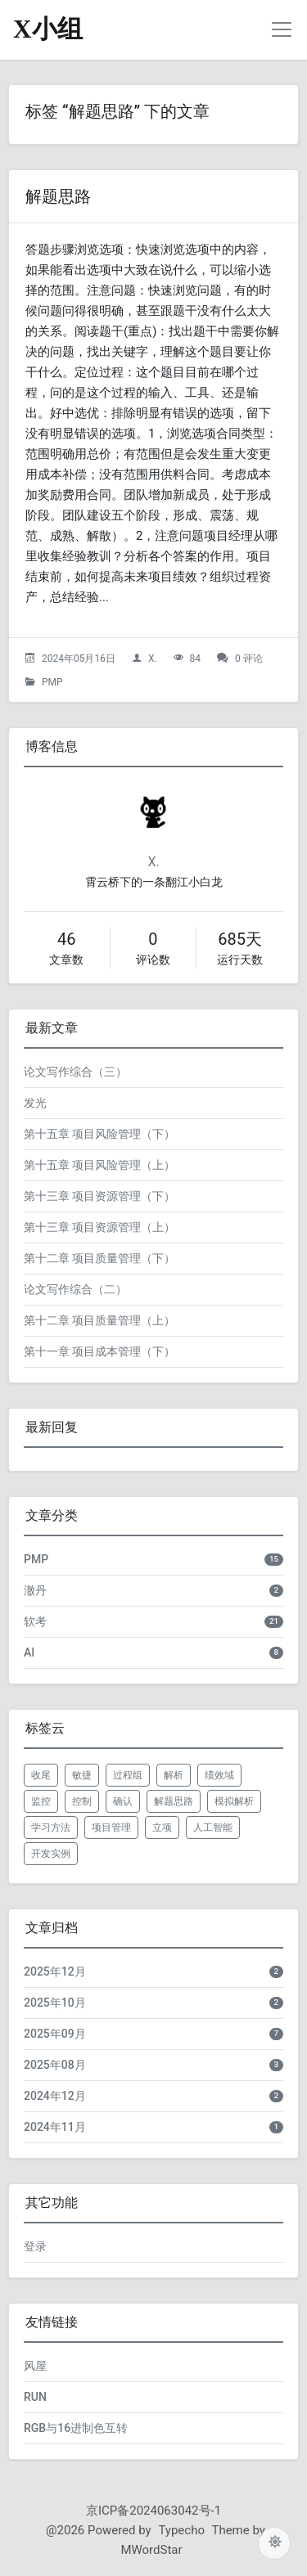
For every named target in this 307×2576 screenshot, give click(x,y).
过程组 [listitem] (127, 1775)
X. (152, 658)
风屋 (35, 2365)
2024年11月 (55, 2126)
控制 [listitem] (82, 1801)
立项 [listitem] (162, 1827)
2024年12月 (55, 2095)
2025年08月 (55, 2064)
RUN (35, 2396)
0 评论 (249, 658)
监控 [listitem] (41, 1801)
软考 (35, 1621)
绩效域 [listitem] (219, 1775)
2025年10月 (55, 2002)
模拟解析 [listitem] (234, 1801)
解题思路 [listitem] (173, 1801)
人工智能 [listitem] (213, 1827)
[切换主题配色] (274, 2543)
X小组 (48, 29)
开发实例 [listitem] (50, 1853)
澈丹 (35, 1590)
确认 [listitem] (123, 1801)
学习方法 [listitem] (50, 1827)
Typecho (181, 2530)
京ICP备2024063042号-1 (153, 2510)
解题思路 (58, 196)
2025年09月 (55, 2033)
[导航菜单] (281, 29)
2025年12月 (55, 1971)
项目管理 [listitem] (111, 1827)
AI (29, 1652)
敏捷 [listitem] (82, 1775)
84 (195, 658)
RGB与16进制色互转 (76, 2427)
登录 (35, 2246)
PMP (52, 682)
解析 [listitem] (173, 1775)
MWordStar (151, 2549)
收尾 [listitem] (41, 1775)
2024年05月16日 (78, 658)
